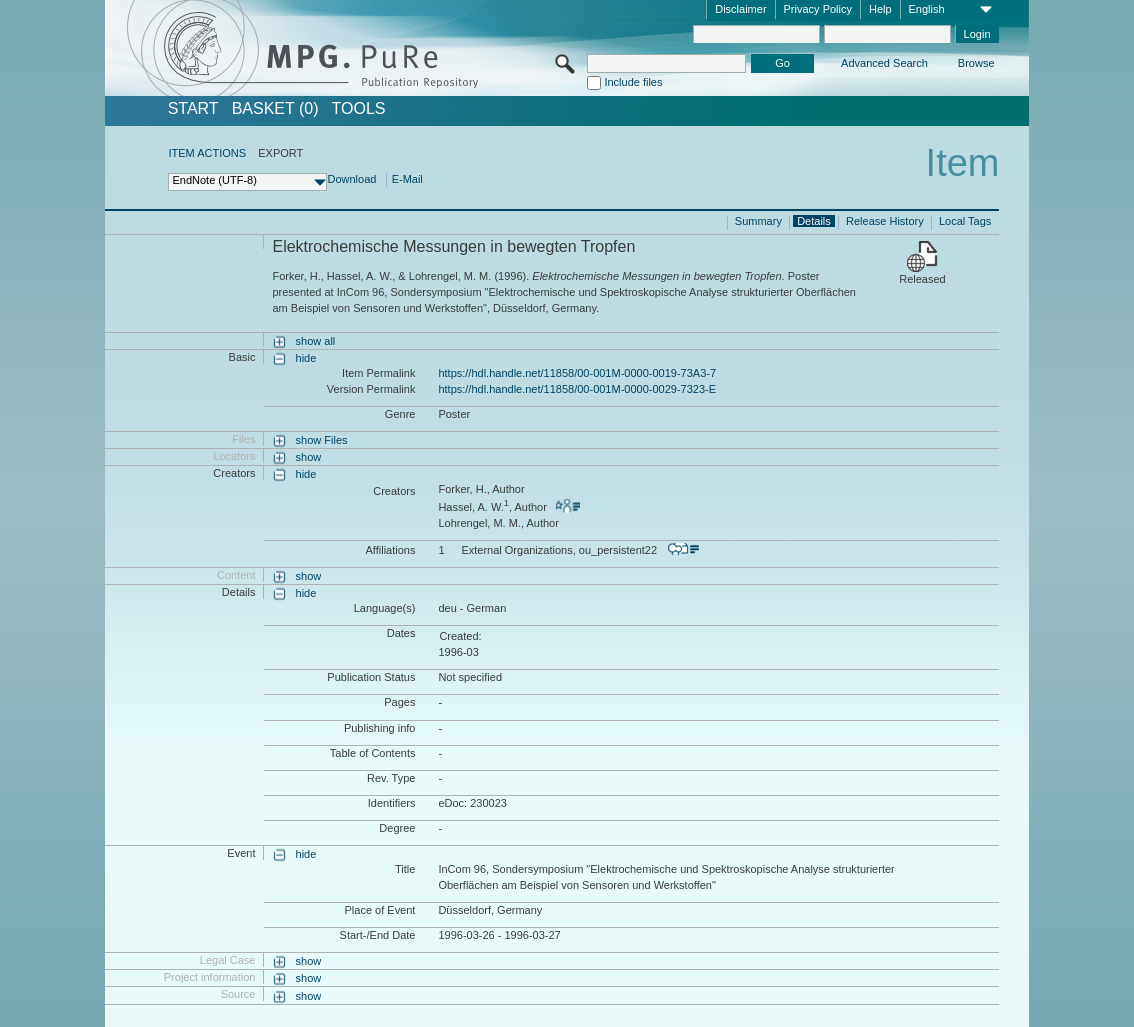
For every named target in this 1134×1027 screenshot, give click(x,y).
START (193, 109)
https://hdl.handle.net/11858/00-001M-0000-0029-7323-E (577, 389)
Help (880, 9)
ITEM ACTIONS (207, 153)
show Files (322, 440)
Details (814, 221)
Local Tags (965, 221)
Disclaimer (740, 9)
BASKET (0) (275, 109)
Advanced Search (884, 63)
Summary (758, 221)
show (309, 457)
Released (922, 279)
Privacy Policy (818, 9)
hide (306, 358)
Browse (976, 63)
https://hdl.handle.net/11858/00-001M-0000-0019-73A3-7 (577, 373)
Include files (633, 82)
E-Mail (407, 179)
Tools (359, 109)
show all (316, 341)
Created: (460, 636)
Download (351, 179)
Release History (885, 221)
